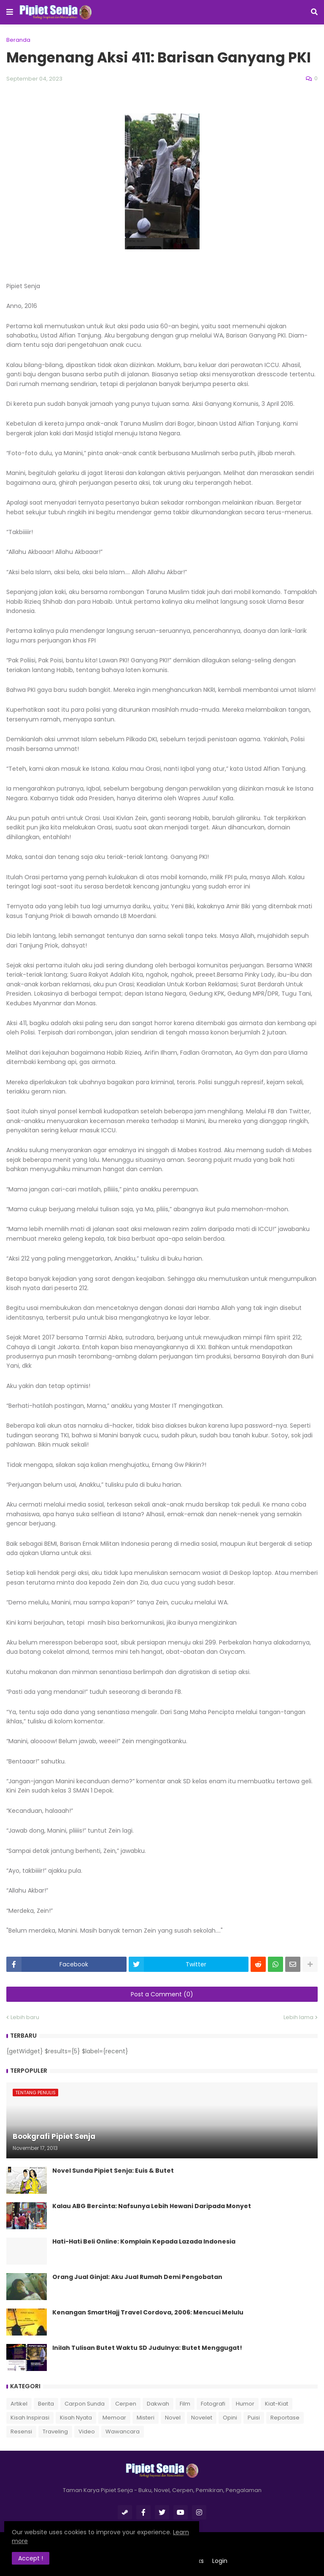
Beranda (18, 40)
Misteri (145, 2418)
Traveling (55, 2431)
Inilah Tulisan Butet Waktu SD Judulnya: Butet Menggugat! (147, 2348)
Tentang (135, 2561)
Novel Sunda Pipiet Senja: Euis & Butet (113, 2171)
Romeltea (176, 2547)
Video (86, 2431)
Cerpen (125, 2404)
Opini (230, 2418)
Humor (245, 2404)
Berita (46, 2404)
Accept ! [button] (33, 2557)
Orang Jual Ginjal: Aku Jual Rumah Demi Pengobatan (137, 2277)
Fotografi (213, 2404)
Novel (173, 2418)
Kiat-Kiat (276, 2404)
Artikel (19, 2404)
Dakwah (158, 2404)
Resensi (21, 2431)
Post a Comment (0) (162, 1994)
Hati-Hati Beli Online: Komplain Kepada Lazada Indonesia (143, 2242)
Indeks (194, 2561)
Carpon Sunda (85, 2404)
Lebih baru (25, 2017)
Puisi (254, 2418)
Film (185, 2404)
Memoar (114, 2418)
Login (219, 2561)
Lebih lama (298, 2017)
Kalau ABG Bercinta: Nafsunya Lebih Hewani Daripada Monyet (151, 2206)
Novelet (201, 2418)
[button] (9, 12)
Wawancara (122, 2431)
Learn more (82, 2539)
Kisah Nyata (76, 2418)
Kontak (167, 2561)
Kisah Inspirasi (30, 2418)
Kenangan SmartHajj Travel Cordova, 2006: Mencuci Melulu (147, 2313)
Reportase (285, 2418)
